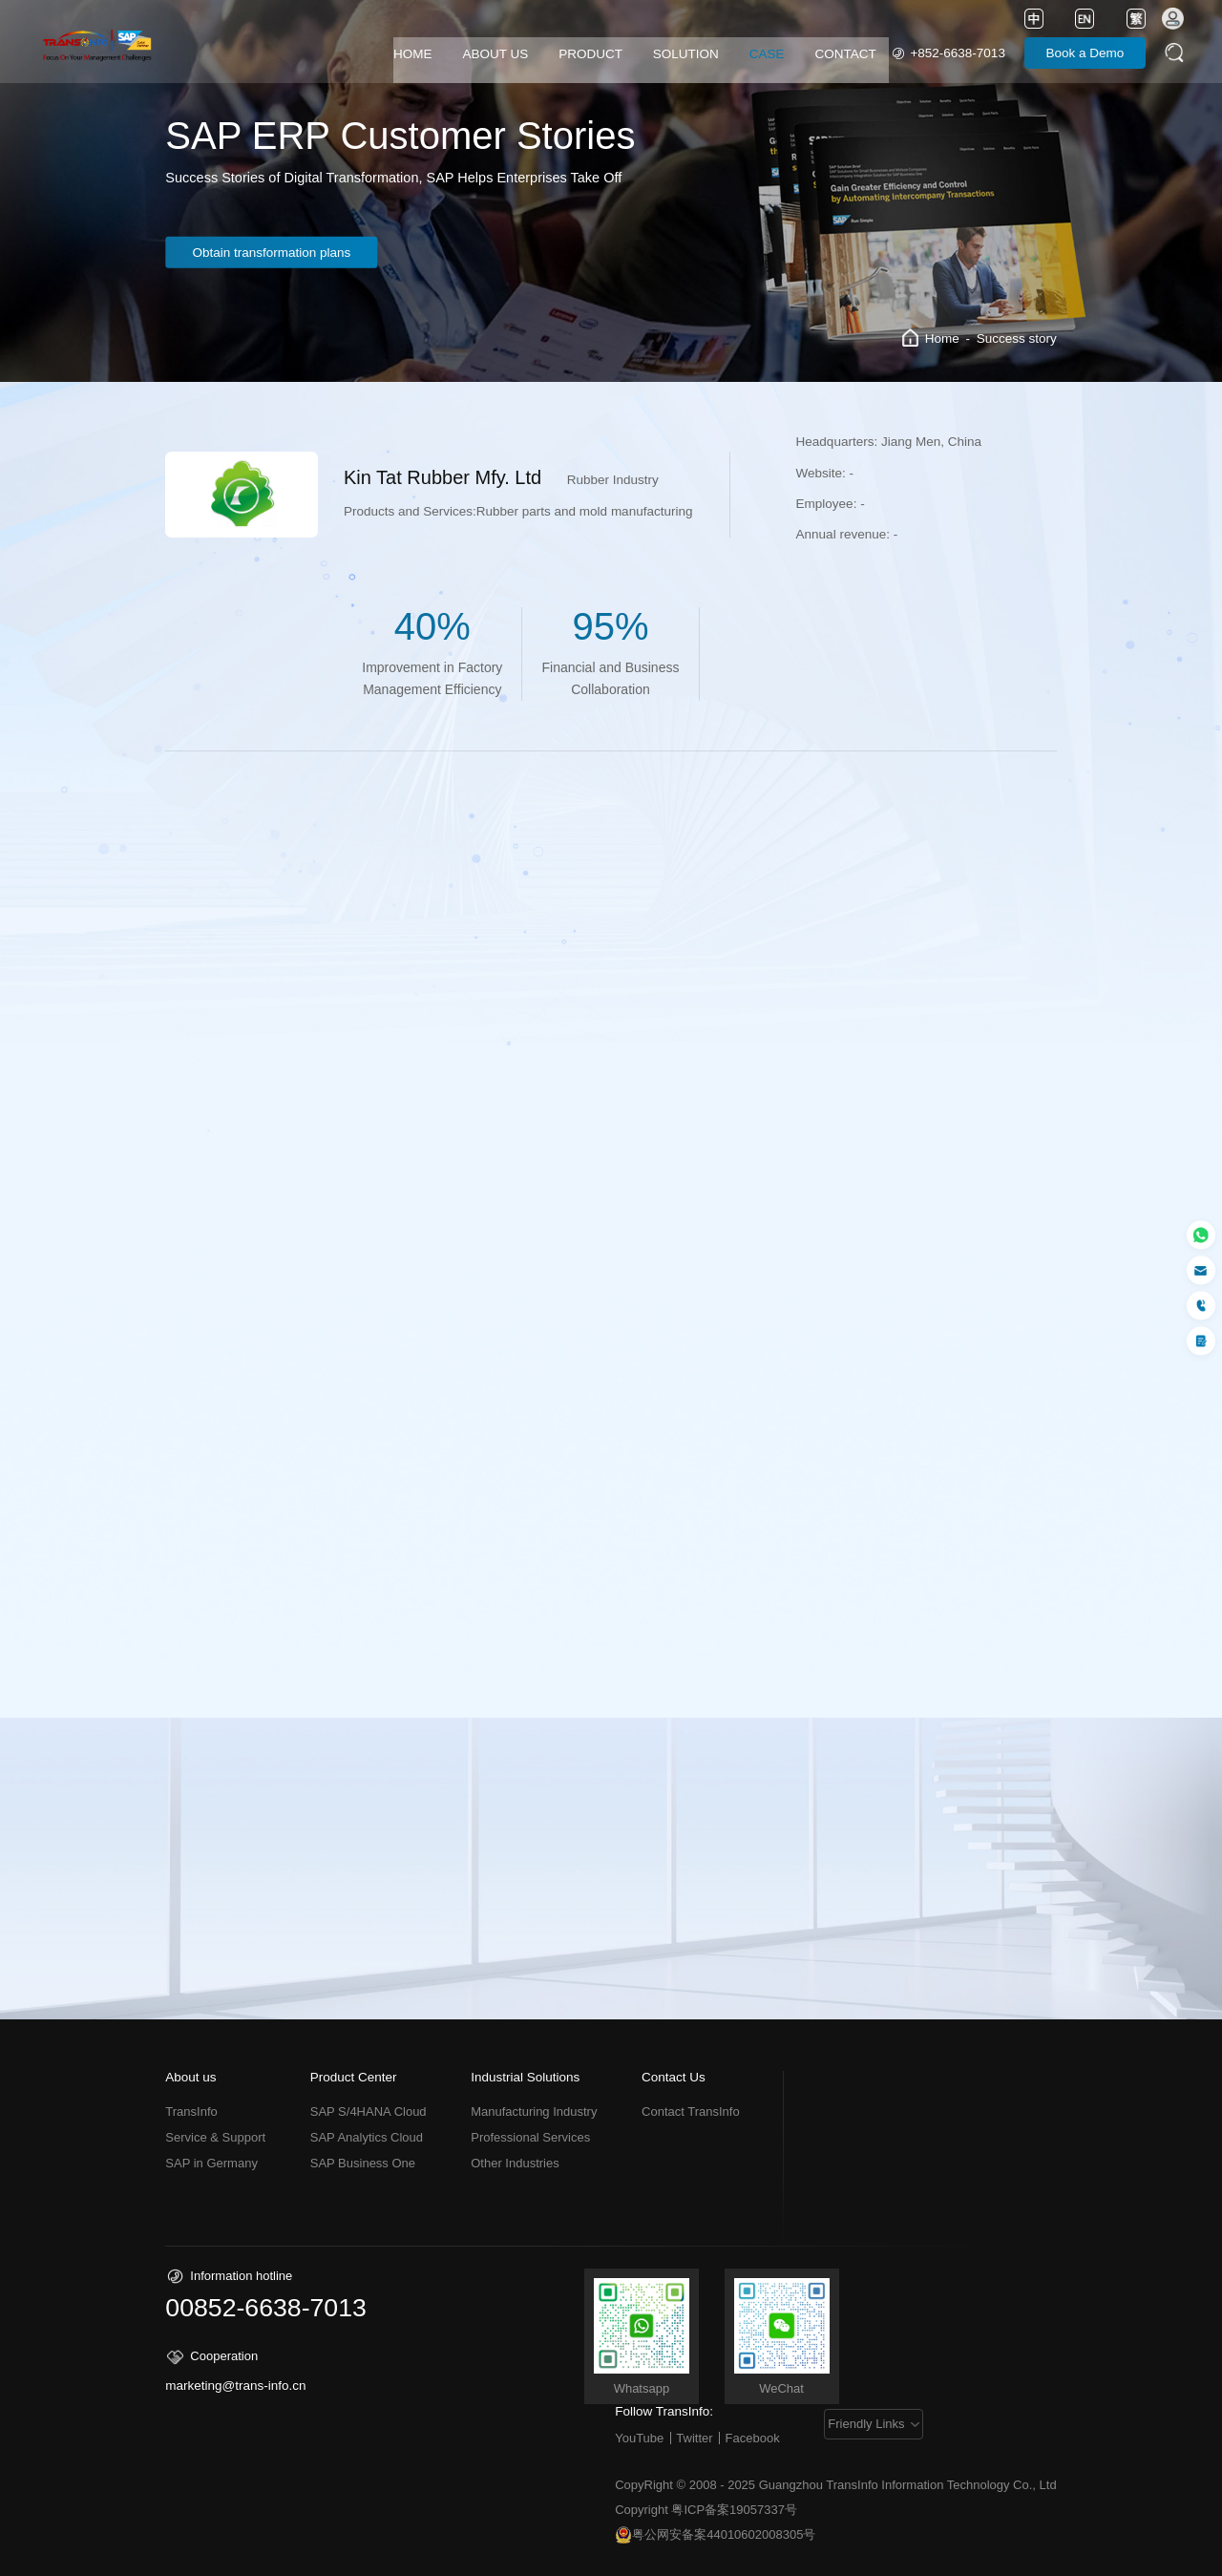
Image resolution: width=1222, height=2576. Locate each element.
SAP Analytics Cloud (366, 2137)
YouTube (639, 2438)
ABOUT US (495, 54)
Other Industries (515, 2163)
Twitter (694, 2438)
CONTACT (845, 54)
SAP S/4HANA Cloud (368, 2111)
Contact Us (674, 2077)
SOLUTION (686, 54)
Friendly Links (867, 2424)
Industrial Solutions (525, 2077)
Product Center (353, 2077)
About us (190, 2077)
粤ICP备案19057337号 (734, 2509)
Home (942, 338)
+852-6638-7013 (957, 53)
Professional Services (530, 2137)
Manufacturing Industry (534, 2111)
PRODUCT (590, 54)
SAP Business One (362, 2163)
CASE (767, 54)
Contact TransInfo (691, 2111)
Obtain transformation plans (275, 252)
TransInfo (191, 2111)
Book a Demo (1085, 53)
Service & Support (215, 2137)
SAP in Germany (211, 2163)
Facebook (753, 2438)
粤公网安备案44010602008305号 (715, 2535)
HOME (412, 54)
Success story (1017, 338)
